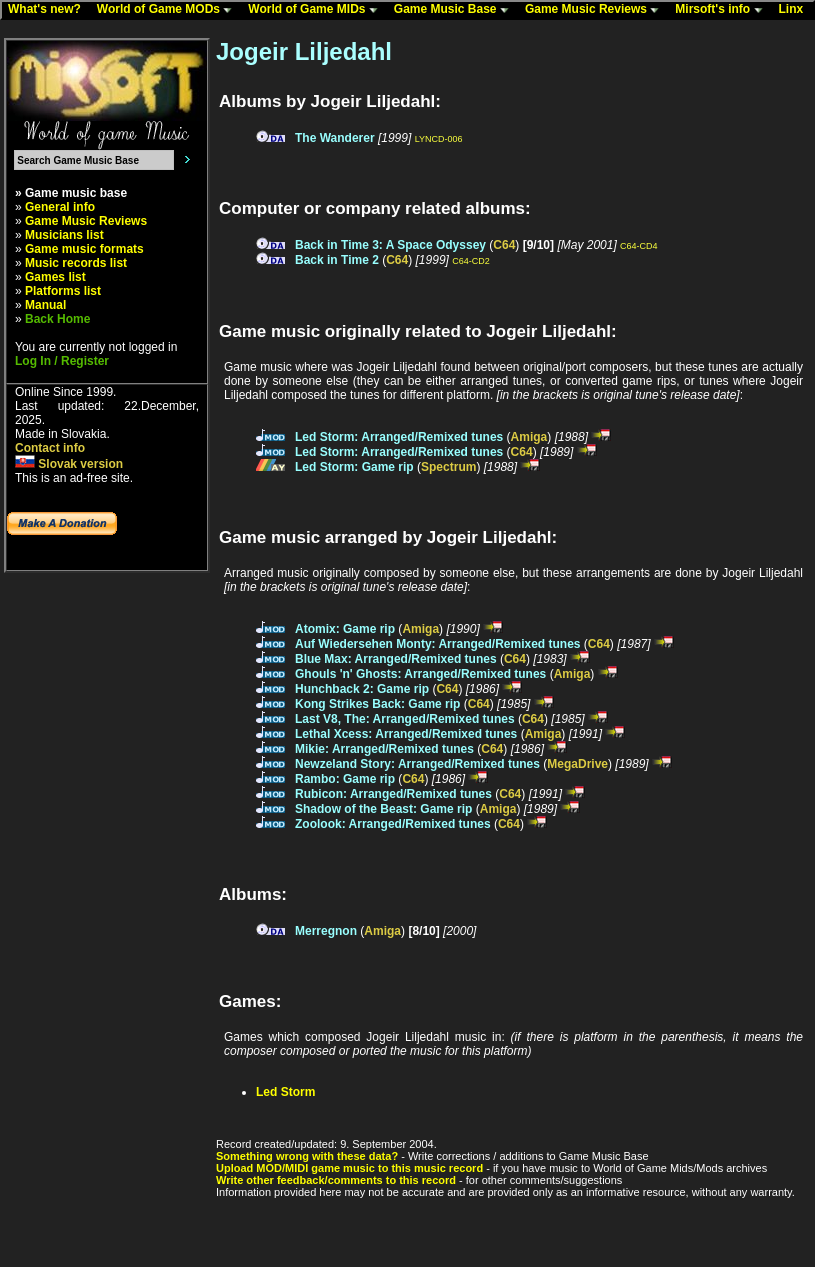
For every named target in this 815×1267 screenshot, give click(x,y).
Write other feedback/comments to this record (336, 1180)
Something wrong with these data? (307, 1156)
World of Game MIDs (317, 10)
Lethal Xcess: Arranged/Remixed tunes (406, 734)
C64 (504, 245)
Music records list (76, 263)
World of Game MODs (169, 10)
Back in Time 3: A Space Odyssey (390, 245)
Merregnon (326, 931)
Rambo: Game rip (345, 779)
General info (60, 207)
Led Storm (285, 1092)
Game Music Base (456, 10)
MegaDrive (577, 764)
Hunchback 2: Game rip (362, 689)
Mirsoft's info (723, 10)
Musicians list (64, 235)
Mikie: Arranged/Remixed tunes (384, 749)
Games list (55, 277)
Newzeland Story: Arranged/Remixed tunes (417, 764)
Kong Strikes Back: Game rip (377, 704)
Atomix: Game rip (345, 629)
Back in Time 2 (337, 260)
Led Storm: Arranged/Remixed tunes (399, 437)
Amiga (529, 437)
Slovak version (69, 464)
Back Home (57, 319)
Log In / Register (62, 361)
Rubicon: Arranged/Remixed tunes (393, 794)
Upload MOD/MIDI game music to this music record (349, 1168)
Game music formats (84, 249)
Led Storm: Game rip (354, 467)
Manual (45, 305)
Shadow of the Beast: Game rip (383, 809)
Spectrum (448, 467)
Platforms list (63, 291)
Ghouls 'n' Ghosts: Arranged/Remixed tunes (420, 674)
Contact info (50, 448)
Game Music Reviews (596, 10)
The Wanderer (335, 138)
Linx (796, 10)
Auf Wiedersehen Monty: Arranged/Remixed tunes (438, 644)
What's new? (49, 10)
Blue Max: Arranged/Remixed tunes (396, 659)
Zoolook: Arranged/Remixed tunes (393, 824)
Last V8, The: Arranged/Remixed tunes (405, 719)
